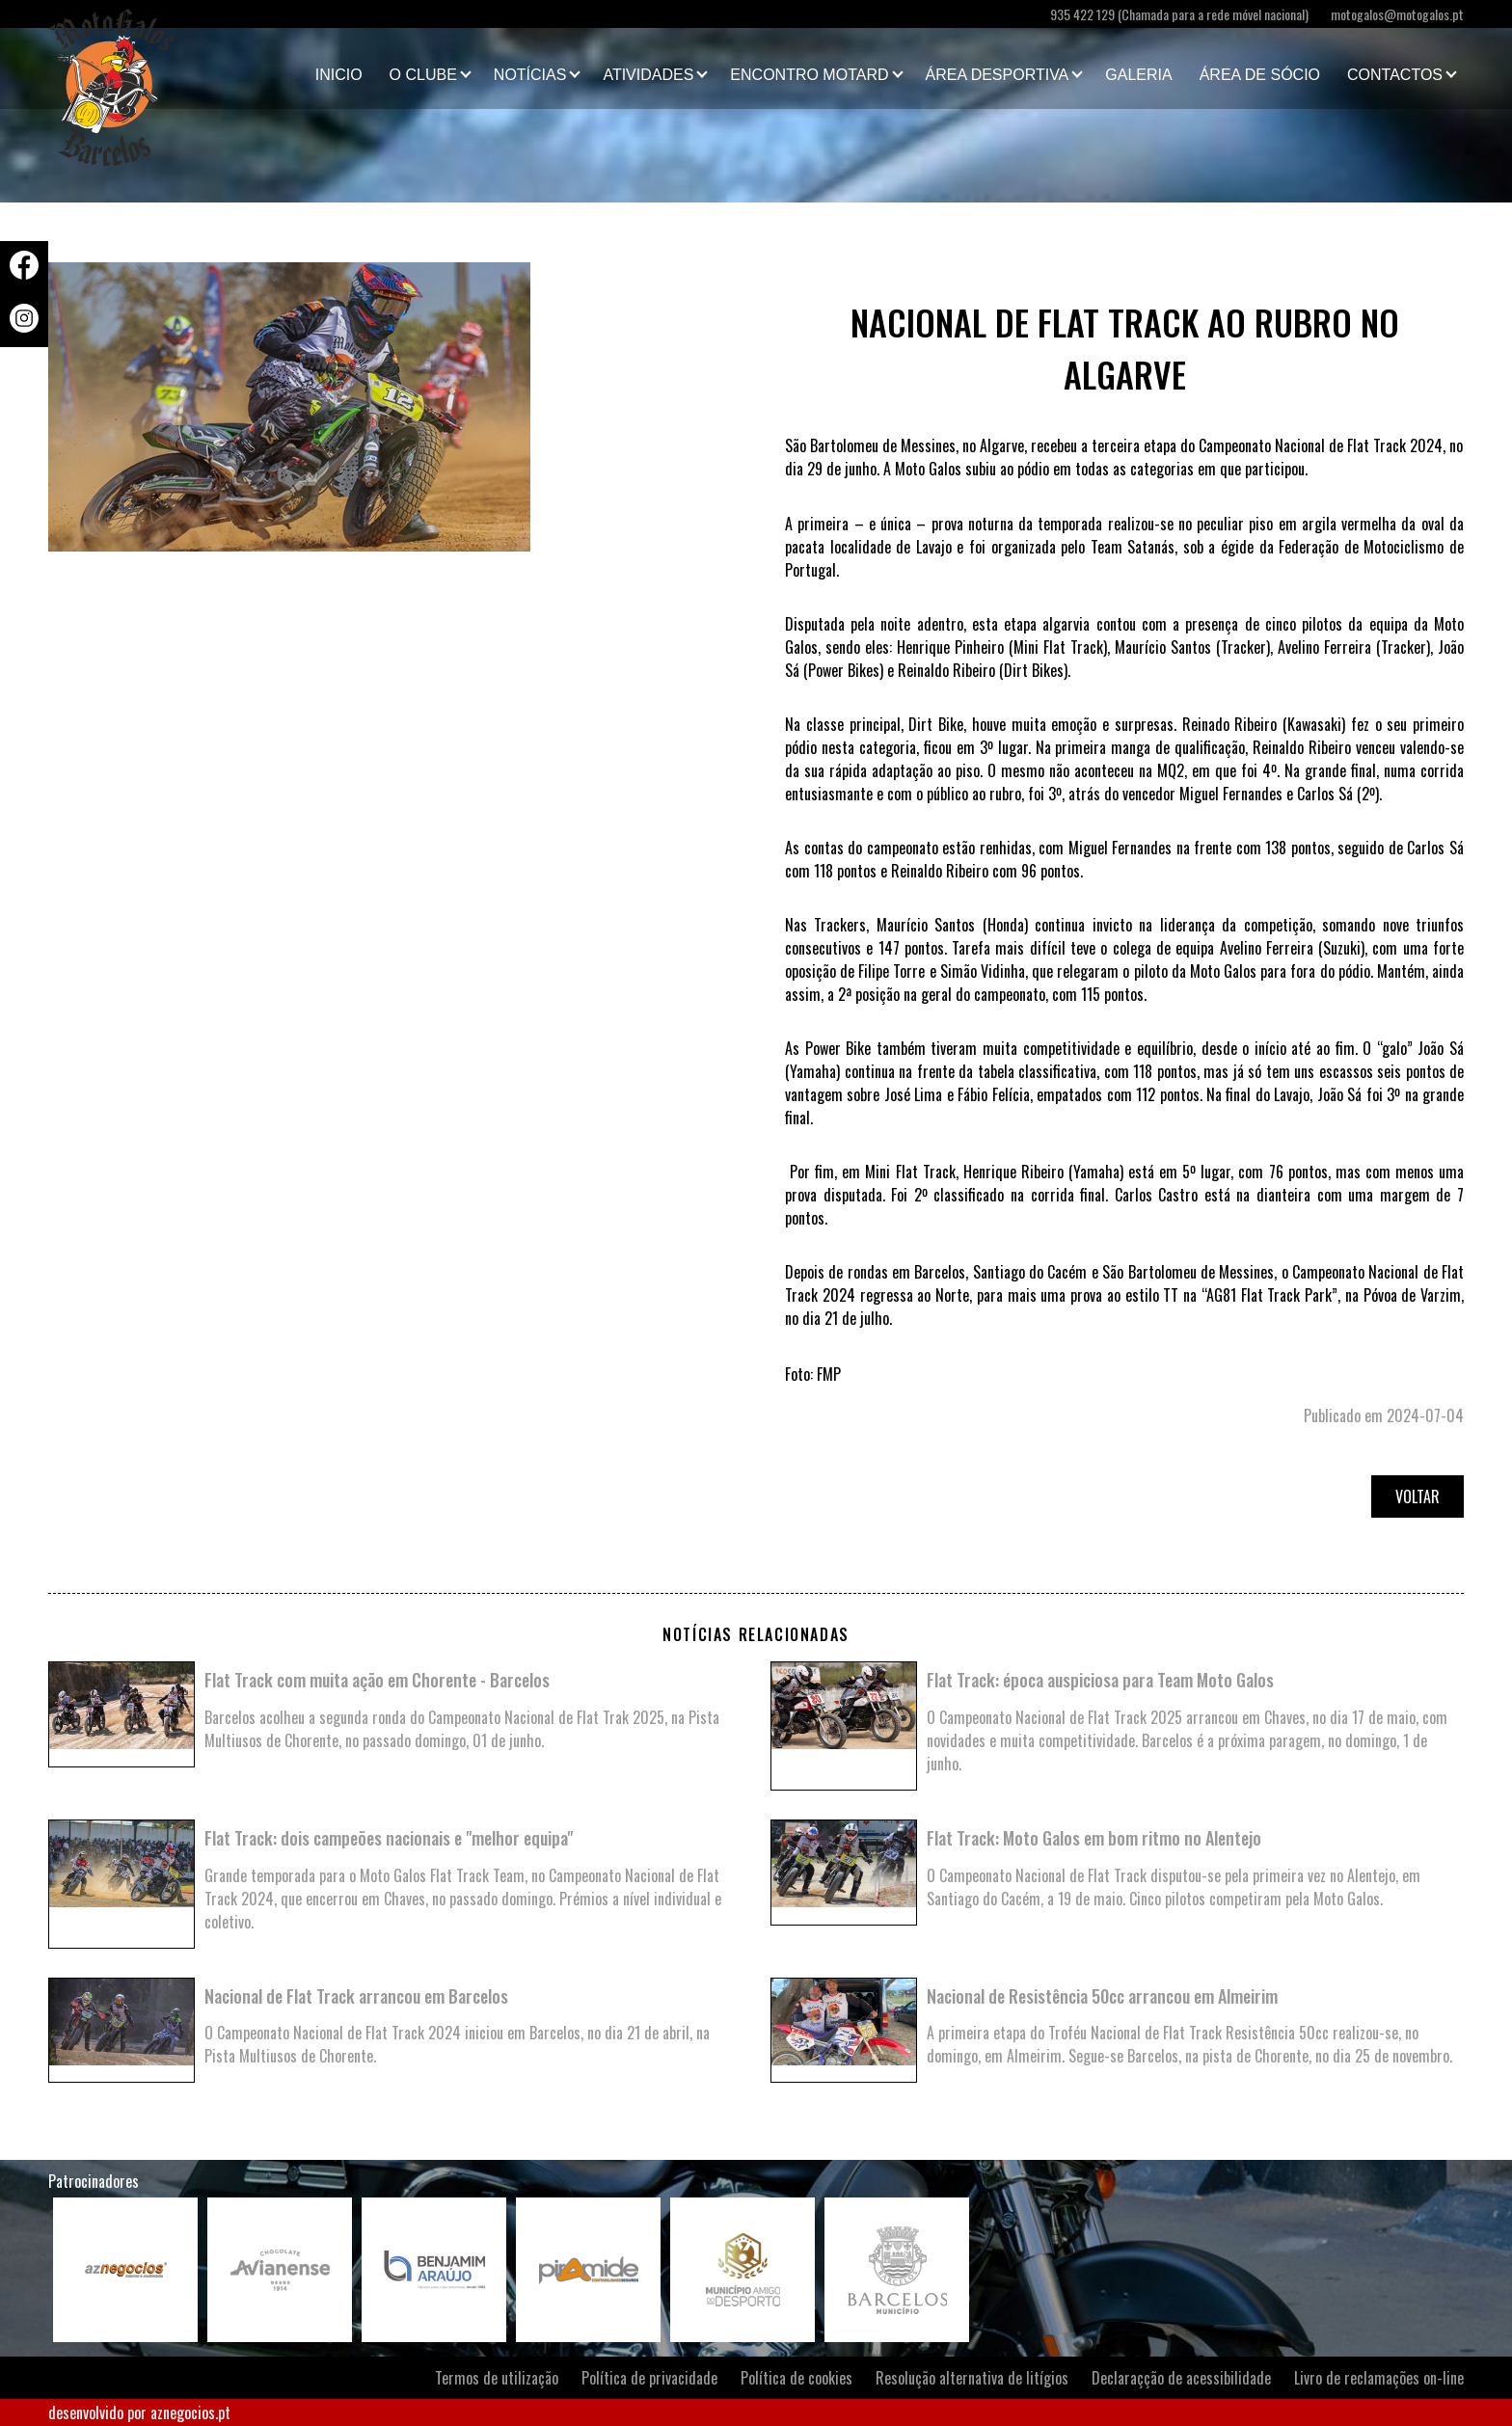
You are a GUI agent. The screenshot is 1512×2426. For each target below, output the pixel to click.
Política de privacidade (649, 2377)
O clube (423, 75)
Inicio (339, 75)
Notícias (530, 75)
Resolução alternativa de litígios (972, 2377)
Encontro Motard (809, 75)
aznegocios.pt (190, 2412)
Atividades (648, 75)
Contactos (1395, 75)
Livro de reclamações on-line (1379, 2377)
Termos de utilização (496, 2377)
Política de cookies (796, 2377)
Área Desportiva (997, 75)
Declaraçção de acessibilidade (1181, 2377)
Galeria (1138, 75)
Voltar (1417, 1496)
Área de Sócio (1260, 75)
